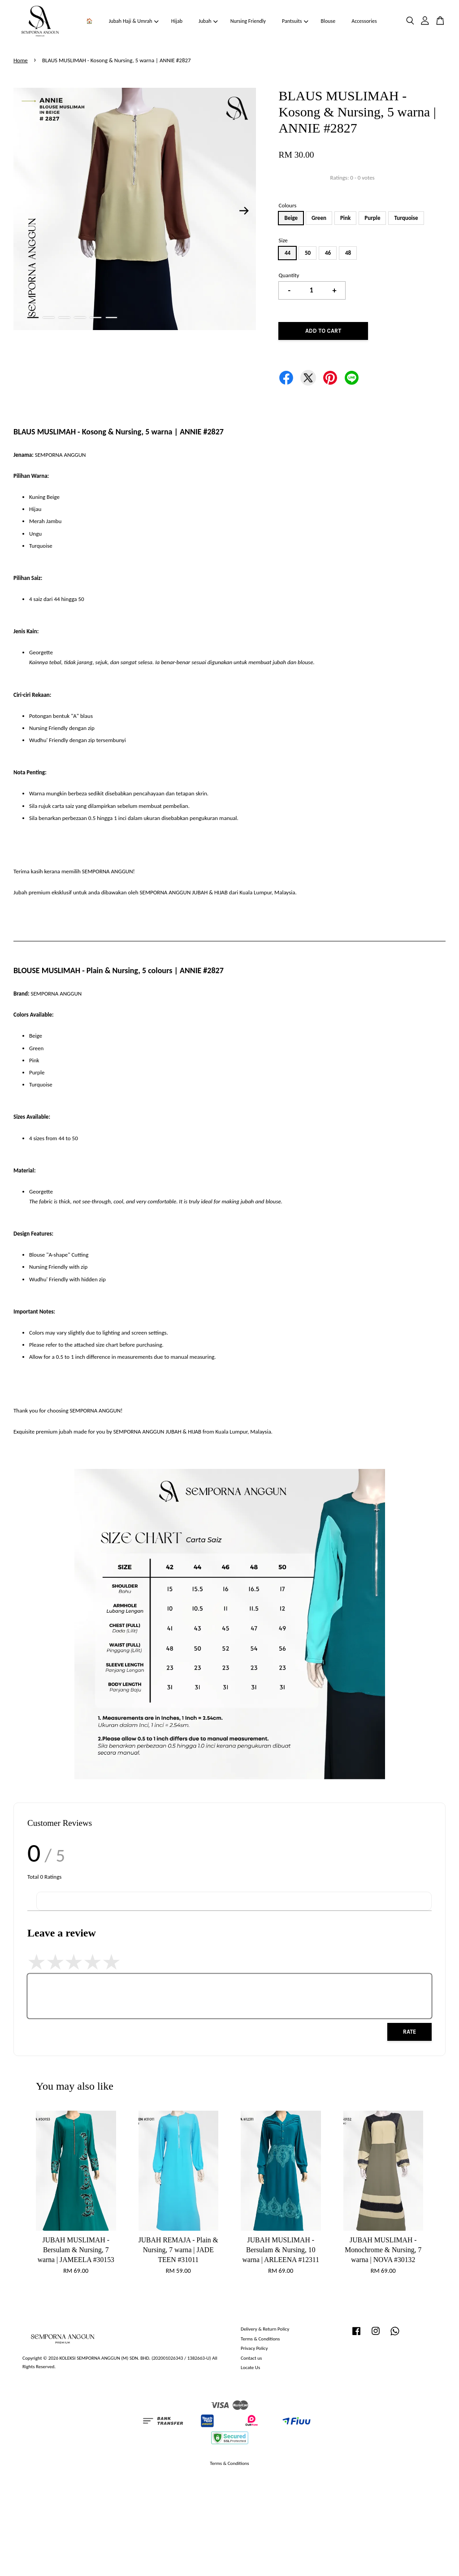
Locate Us (250, 2367)
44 (287, 252)
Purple (372, 218)
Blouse (328, 21)
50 (308, 252)
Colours (287, 205)
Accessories (364, 21)
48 (348, 252)
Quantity (288, 275)
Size (282, 240)
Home (20, 60)
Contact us (251, 2358)
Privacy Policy (254, 2348)
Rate (409, 2031)
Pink (345, 218)
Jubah (208, 21)
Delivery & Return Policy (265, 2329)
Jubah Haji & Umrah (134, 21)
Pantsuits (295, 21)
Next (244, 210)
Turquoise (406, 218)
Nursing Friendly (248, 21)
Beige (291, 218)
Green (319, 218)
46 (328, 252)
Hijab (176, 21)
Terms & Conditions (260, 2339)
